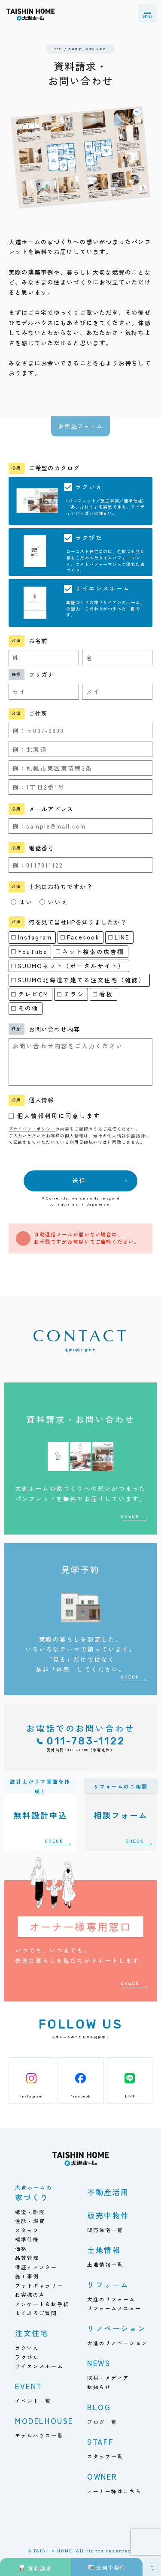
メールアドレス (51, 809)
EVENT (29, 2386)
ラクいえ (27, 2347)
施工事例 (27, 2276)
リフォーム (108, 2284)
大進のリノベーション (117, 2342)
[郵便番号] (81, 730)
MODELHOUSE (44, 2420)
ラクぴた (27, 2357)
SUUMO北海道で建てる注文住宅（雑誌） (78, 979)
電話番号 (42, 848)
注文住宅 (32, 2333)
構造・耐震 (30, 2211)
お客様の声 (30, 2294)
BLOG (99, 2407)
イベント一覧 (33, 2400)
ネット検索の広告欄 (90, 951)
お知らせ (99, 2387)
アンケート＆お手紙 (42, 2303)
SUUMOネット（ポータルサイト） (68, 965)
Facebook (80, 937)
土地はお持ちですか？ (61, 886)
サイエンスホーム (39, 2366)
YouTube (29, 951)
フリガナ (42, 674)
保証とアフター (36, 2267)
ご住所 (38, 713)
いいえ (53, 902)
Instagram (31, 937)
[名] (117, 657)
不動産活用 (108, 2192)
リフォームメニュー (114, 2308)
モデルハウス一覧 (39, 2435)
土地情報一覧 (105, 2264)
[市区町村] (81, 768)
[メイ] (117, 691)
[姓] (44, 657)
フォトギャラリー (39, 2285)
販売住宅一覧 (105, 2229)
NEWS (98, 2363)
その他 (24, 1008)
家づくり (33, 2193)
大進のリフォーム (111, 2299)
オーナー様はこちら (114, 2491)
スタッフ (27, 2230)
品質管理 (27, 2257)
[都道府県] (81, 749)
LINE (119, 937)
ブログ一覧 (102, 2421)
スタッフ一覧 (105, 2456)
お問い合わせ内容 (54, 1029)
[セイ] (44, 691)
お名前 (38, 640)
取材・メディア (108, 2377)
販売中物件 (108, 2215)
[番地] (81, 787)
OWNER (102, 2476)
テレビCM (29, 994)
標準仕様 (27, 2239)
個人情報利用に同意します (58, 1115)
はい (22, 902)
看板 (103, 994)
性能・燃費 (30, 2220)
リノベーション (116, 2328)
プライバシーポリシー (32, 1129)
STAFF (100, 2441)
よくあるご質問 (36, 2312)
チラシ (70, 994)
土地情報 (104, 2249)
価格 (21, 2248)
